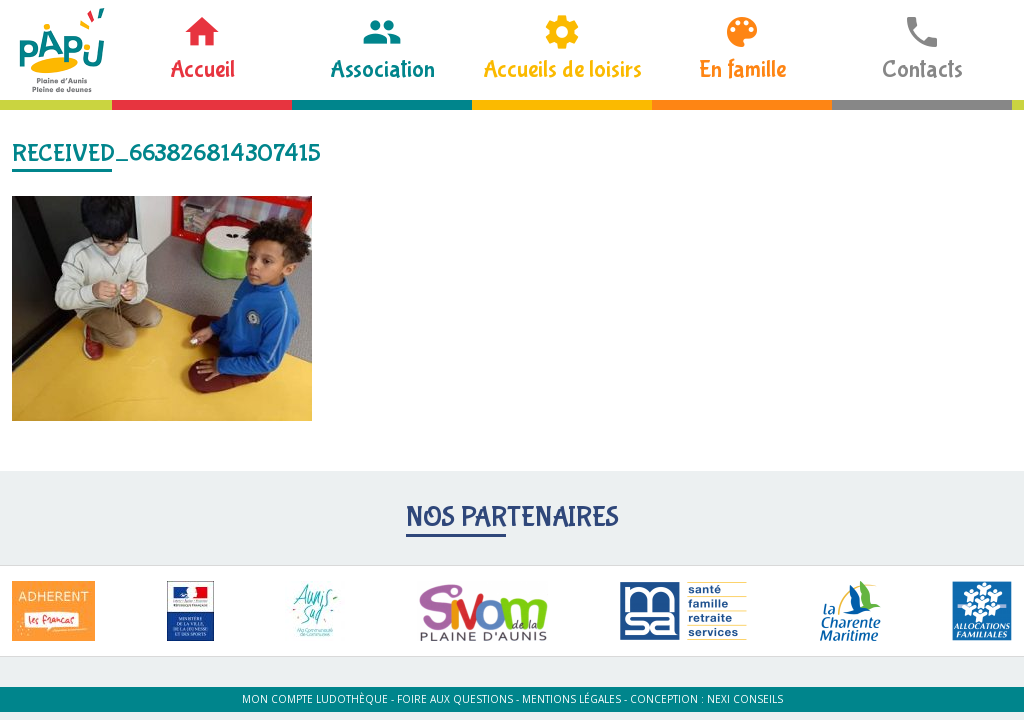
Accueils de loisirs (562, 69)
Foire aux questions (455, 699)
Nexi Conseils (745, 699)
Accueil (202, 69)
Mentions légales (571, 699)
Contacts (922, 69)
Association (382, 69)
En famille (742, 69)
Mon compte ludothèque (315, 699)
